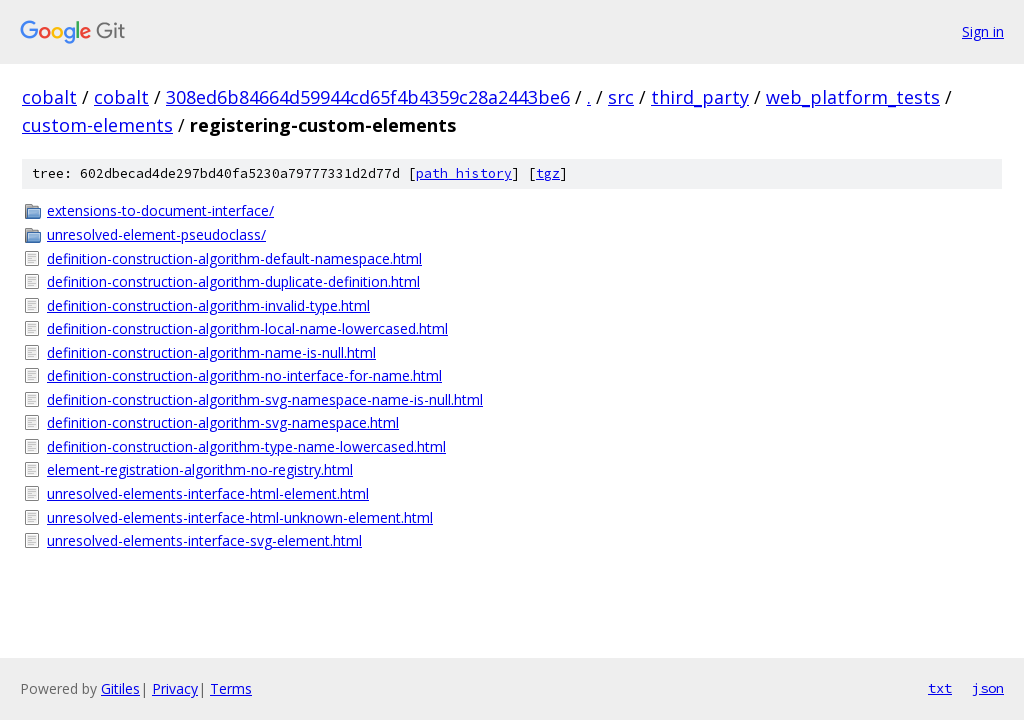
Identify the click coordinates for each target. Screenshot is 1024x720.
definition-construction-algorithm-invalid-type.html (208, 305)
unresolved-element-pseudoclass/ (156, 234)
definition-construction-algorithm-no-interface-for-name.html (244, 375)
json (988, 688)
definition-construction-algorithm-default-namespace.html (234, 258)
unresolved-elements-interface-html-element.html (208, 493)
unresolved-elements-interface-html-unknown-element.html (240, 517)
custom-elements (97, 125)
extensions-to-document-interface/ (160, 210)
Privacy (175, 688)
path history (464, 173)
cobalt (49, 97)
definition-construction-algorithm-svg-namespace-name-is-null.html (265, 399)
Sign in (983, 31)
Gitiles (120, 688)
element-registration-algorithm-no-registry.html (200, 469)
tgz (548, 173)
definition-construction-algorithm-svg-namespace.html (223, 422)
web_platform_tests (853, 97)
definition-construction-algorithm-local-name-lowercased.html (247, 328)
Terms (231, 688)
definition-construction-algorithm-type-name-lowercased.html (246, 446)
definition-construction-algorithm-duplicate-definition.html (233, 281)
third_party (700, 97)
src (621, 97)
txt (940, 688)
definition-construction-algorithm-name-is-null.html (211, 352)
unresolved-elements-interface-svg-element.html (204, 540)
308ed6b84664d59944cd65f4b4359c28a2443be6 (368, 97)
